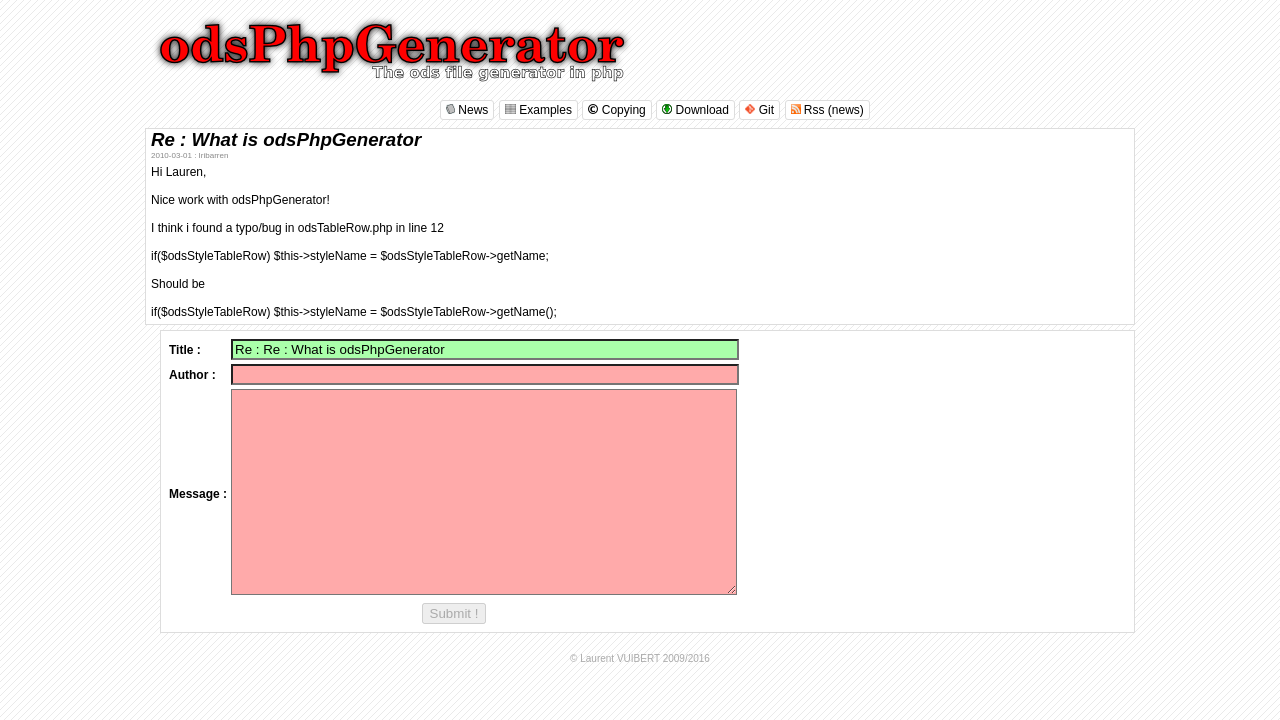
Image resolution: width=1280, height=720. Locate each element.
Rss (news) (827, 110)
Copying (616, 110)
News (467, 110)
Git (759, 110)
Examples (538, 110)
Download (695, 110)
